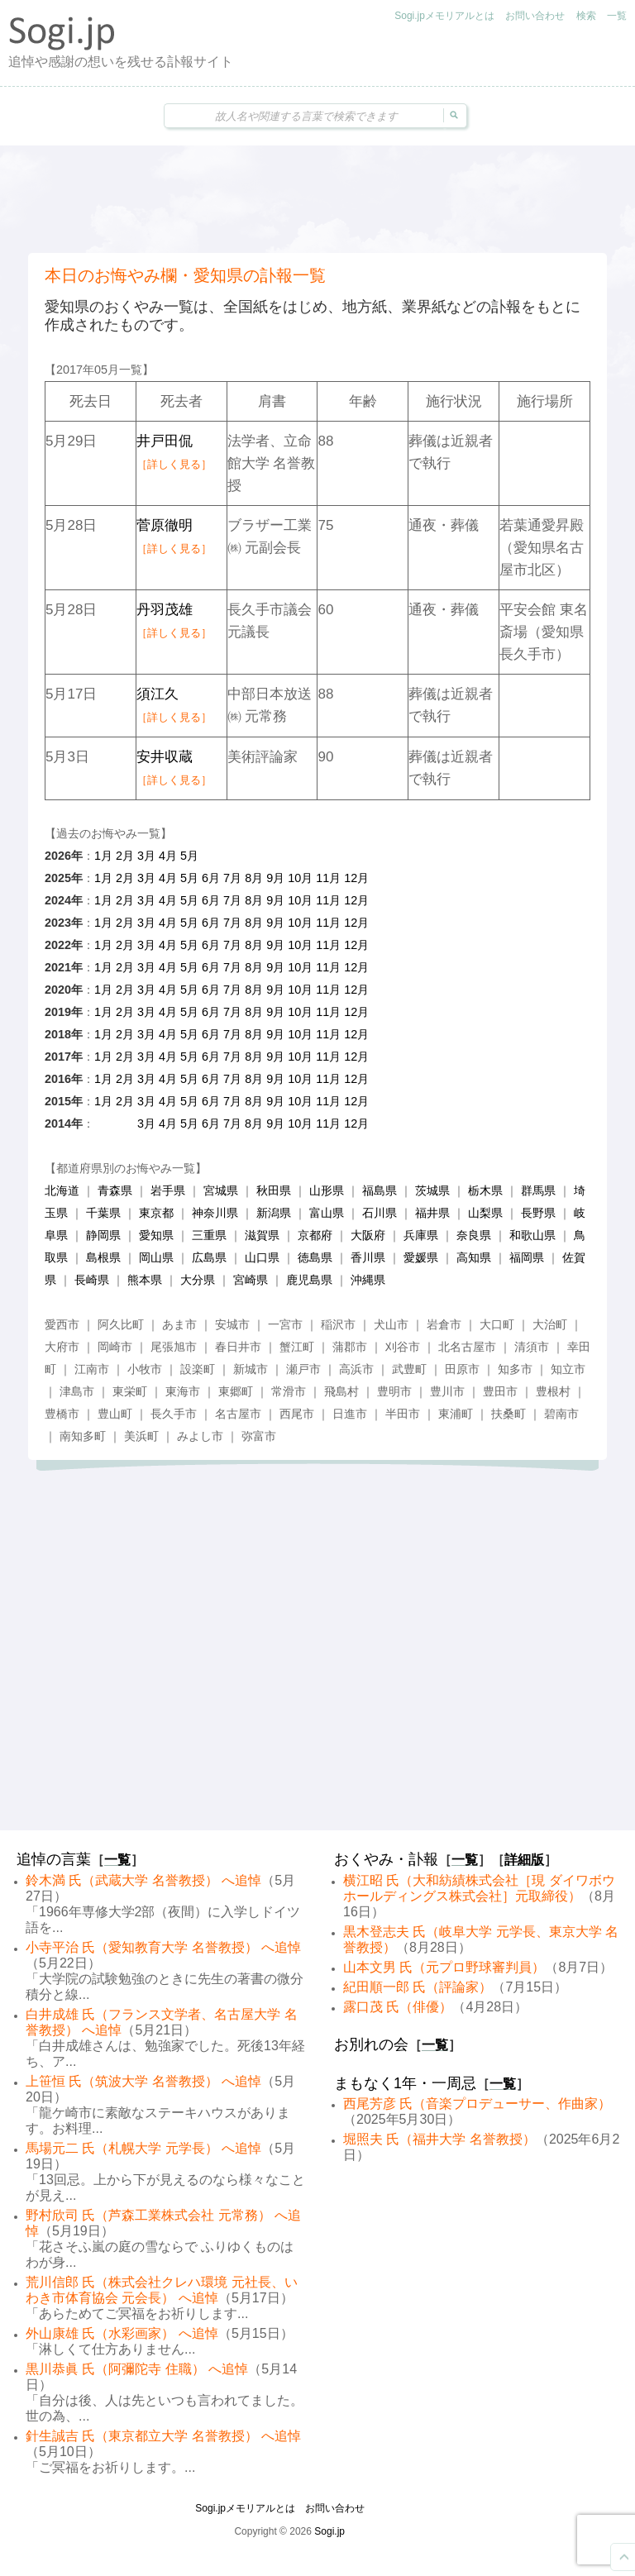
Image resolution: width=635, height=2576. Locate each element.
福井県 (432, 1212)
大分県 (197, 1279)
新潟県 (273, 1212)
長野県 (538, 1212)
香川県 (368, 1257)
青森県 (115, 1190)
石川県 (379, 1212)
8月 (254, 878)
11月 (328, 878)
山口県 (262, 1257)
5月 (189, 855)
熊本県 (144, 1279)
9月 (275, 878)
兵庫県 (420, 1235)
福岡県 (526, 1257)
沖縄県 (368, 1279)
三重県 (209, 1235)
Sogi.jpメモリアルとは (444, 15)
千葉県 (103, 1212)
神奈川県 (215, 1212)
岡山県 (156, 1257)
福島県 (379, 1190)
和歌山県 (532, 1235)
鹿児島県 (309, 1279)
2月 (125, 855)
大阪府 (368, 1235)
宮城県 (220, 1190)
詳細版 (524, 1860)
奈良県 (473, 1235)
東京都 (156, 1212)
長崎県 (91, 1279)
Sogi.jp (329, 2531)
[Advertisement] (317, 199)
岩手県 (167, 1190)
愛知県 (156, 1235)
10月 (300, 878)
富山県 (326, 1212)
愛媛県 (420, 1257)
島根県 (103, 1257)
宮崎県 (250, 1279)
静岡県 (103, 1235)
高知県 (473, 1257)
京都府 (315, 1235)
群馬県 (538, 1190)
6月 (211, 878)
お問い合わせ (535, 15)
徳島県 (315, 1257)
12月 (356, 878)
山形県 (326, 1190)
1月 (103, 855)
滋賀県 (262, 1235)
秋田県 (273, 1190)
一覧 (617, 15)
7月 (232, 878)
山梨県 (485, 1212)
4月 (168, 855)
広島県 (209, 1257)
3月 (146, 855)
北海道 (62, 1190)
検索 (586, 15)
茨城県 (432, 1190)
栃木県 (485, 1190)
